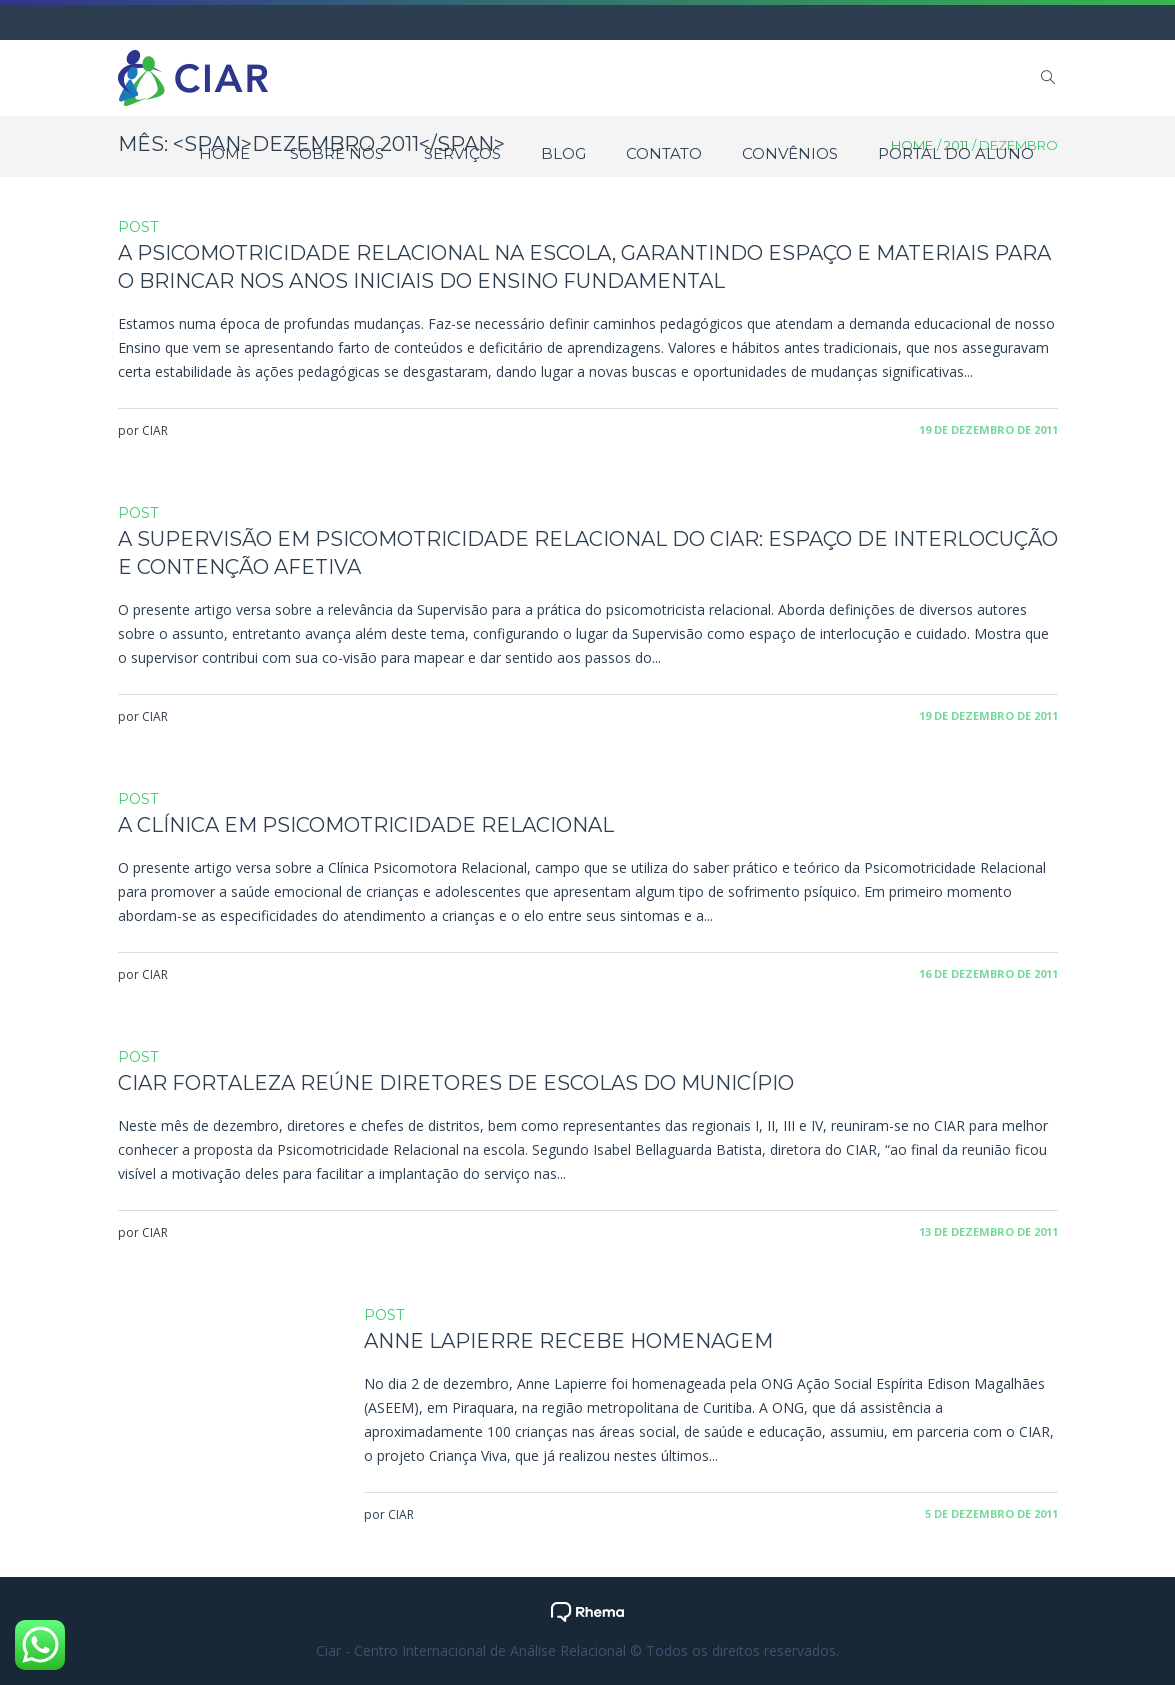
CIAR (155, 430)
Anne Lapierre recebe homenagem (568, 1341)
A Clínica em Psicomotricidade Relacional (366, 825)
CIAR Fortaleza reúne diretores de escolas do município (456, 1083)
